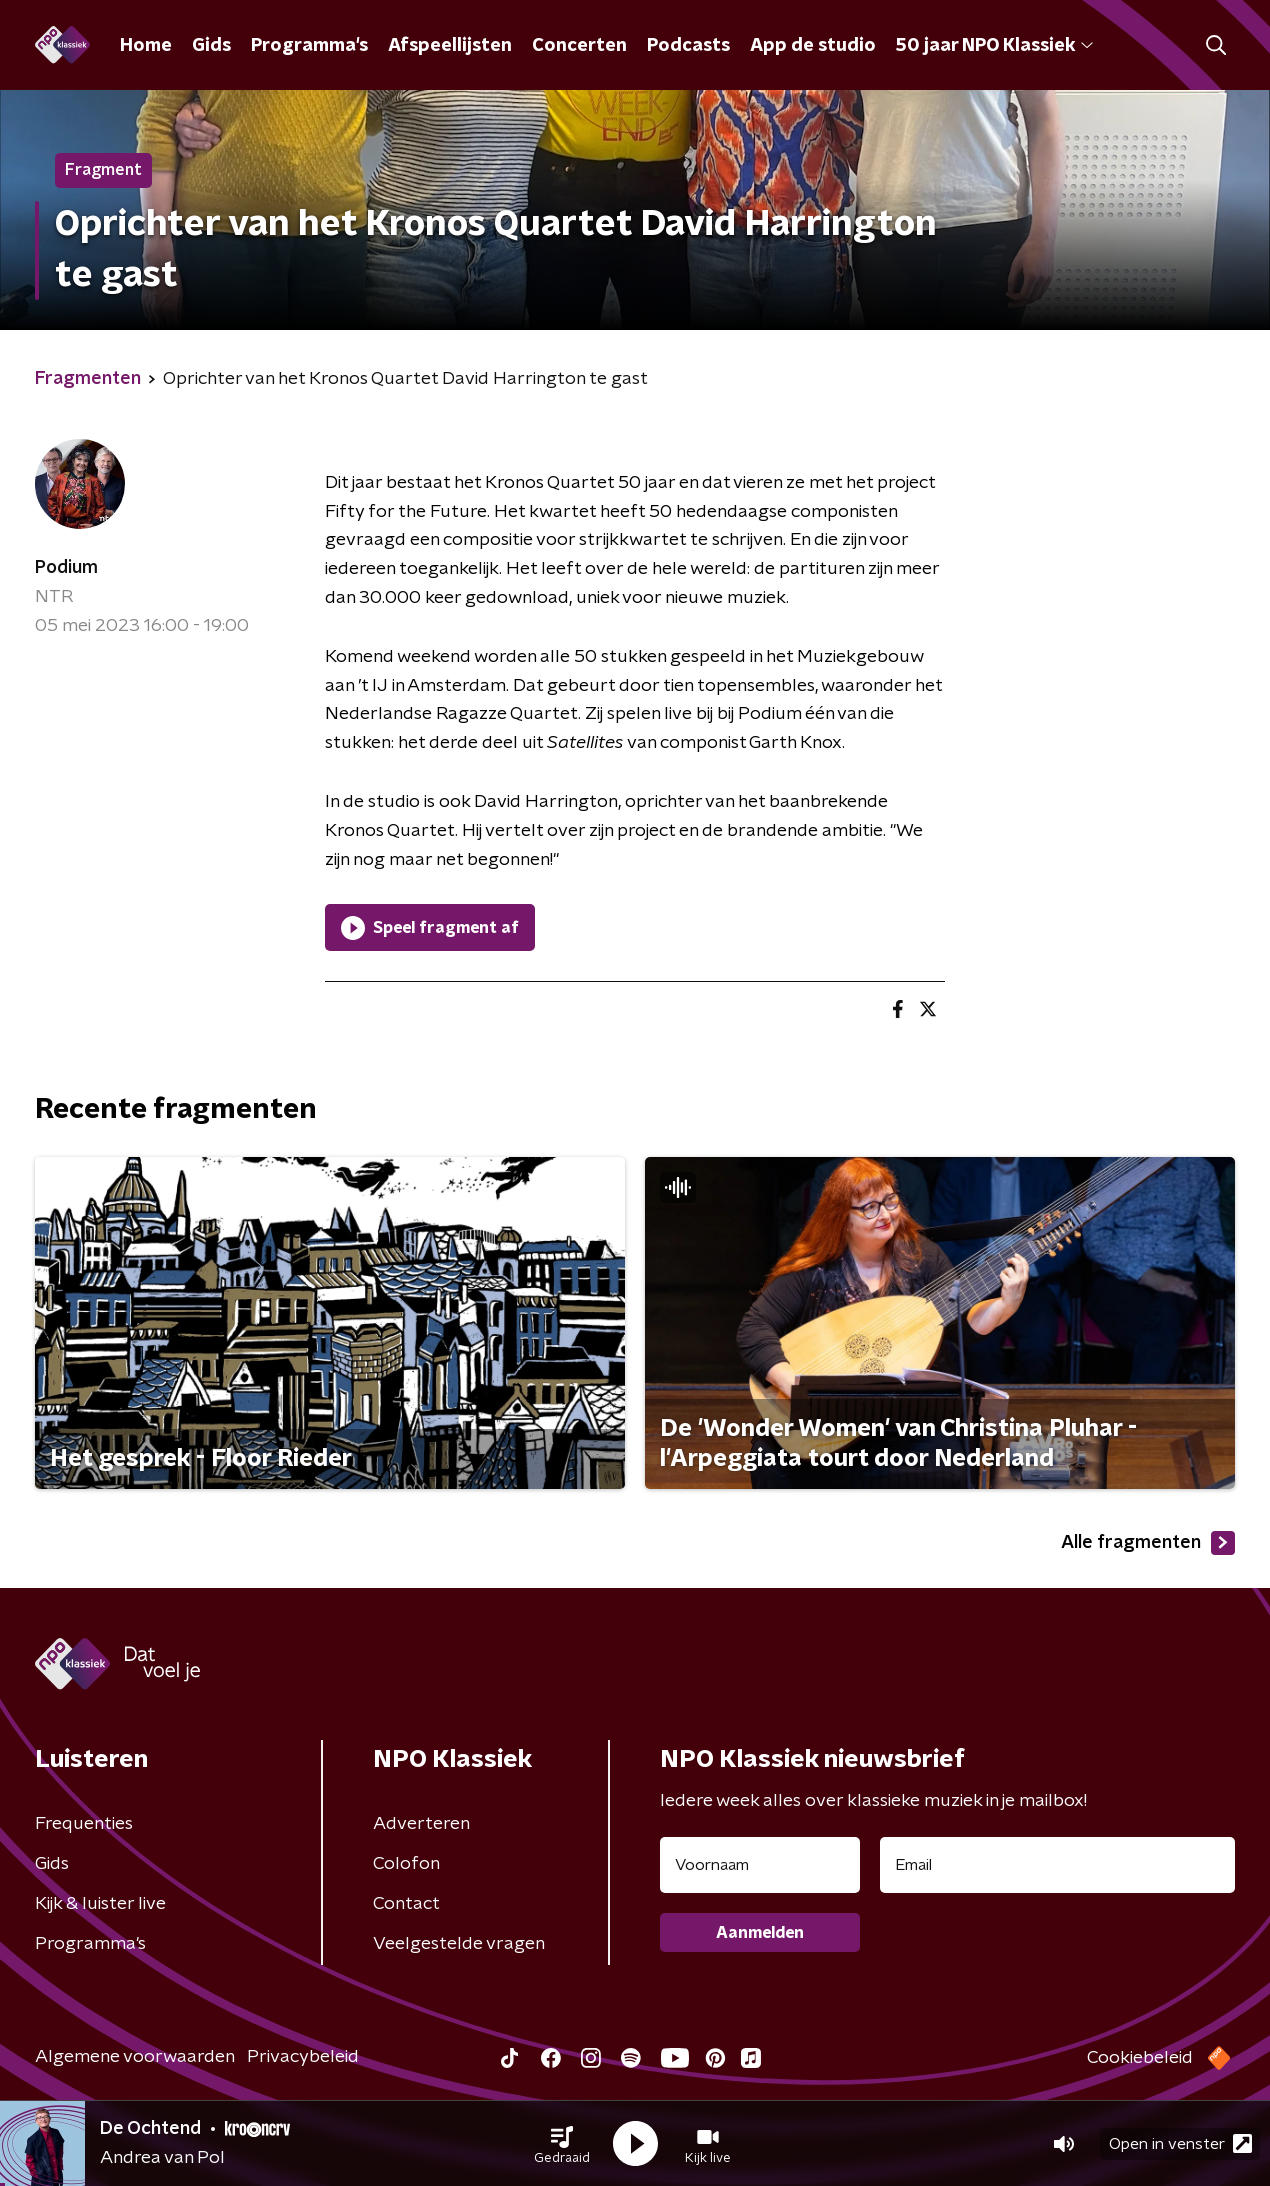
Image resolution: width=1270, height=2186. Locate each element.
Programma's (309, 46)
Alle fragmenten (1148, 1543)
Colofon (406, 1864)
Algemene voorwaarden (135, 2057)
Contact (406, 1904)
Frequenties (84, 1824)
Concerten (579, 46)
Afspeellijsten (450, 46)
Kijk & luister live (100, 1904)
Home (146, 46)
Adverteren (421, 1824)
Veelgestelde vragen (459, 1944)
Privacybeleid (303, 2057)
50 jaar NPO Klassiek (994, 46)
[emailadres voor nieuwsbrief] (1057, 1865)
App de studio (813, 46)
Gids (211, 46)
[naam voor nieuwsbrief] (760, 1865)
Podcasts (688, 46)
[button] (562, 2144)
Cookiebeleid (1140, 2058)
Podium (66, 568)
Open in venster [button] (1180, 2143)
